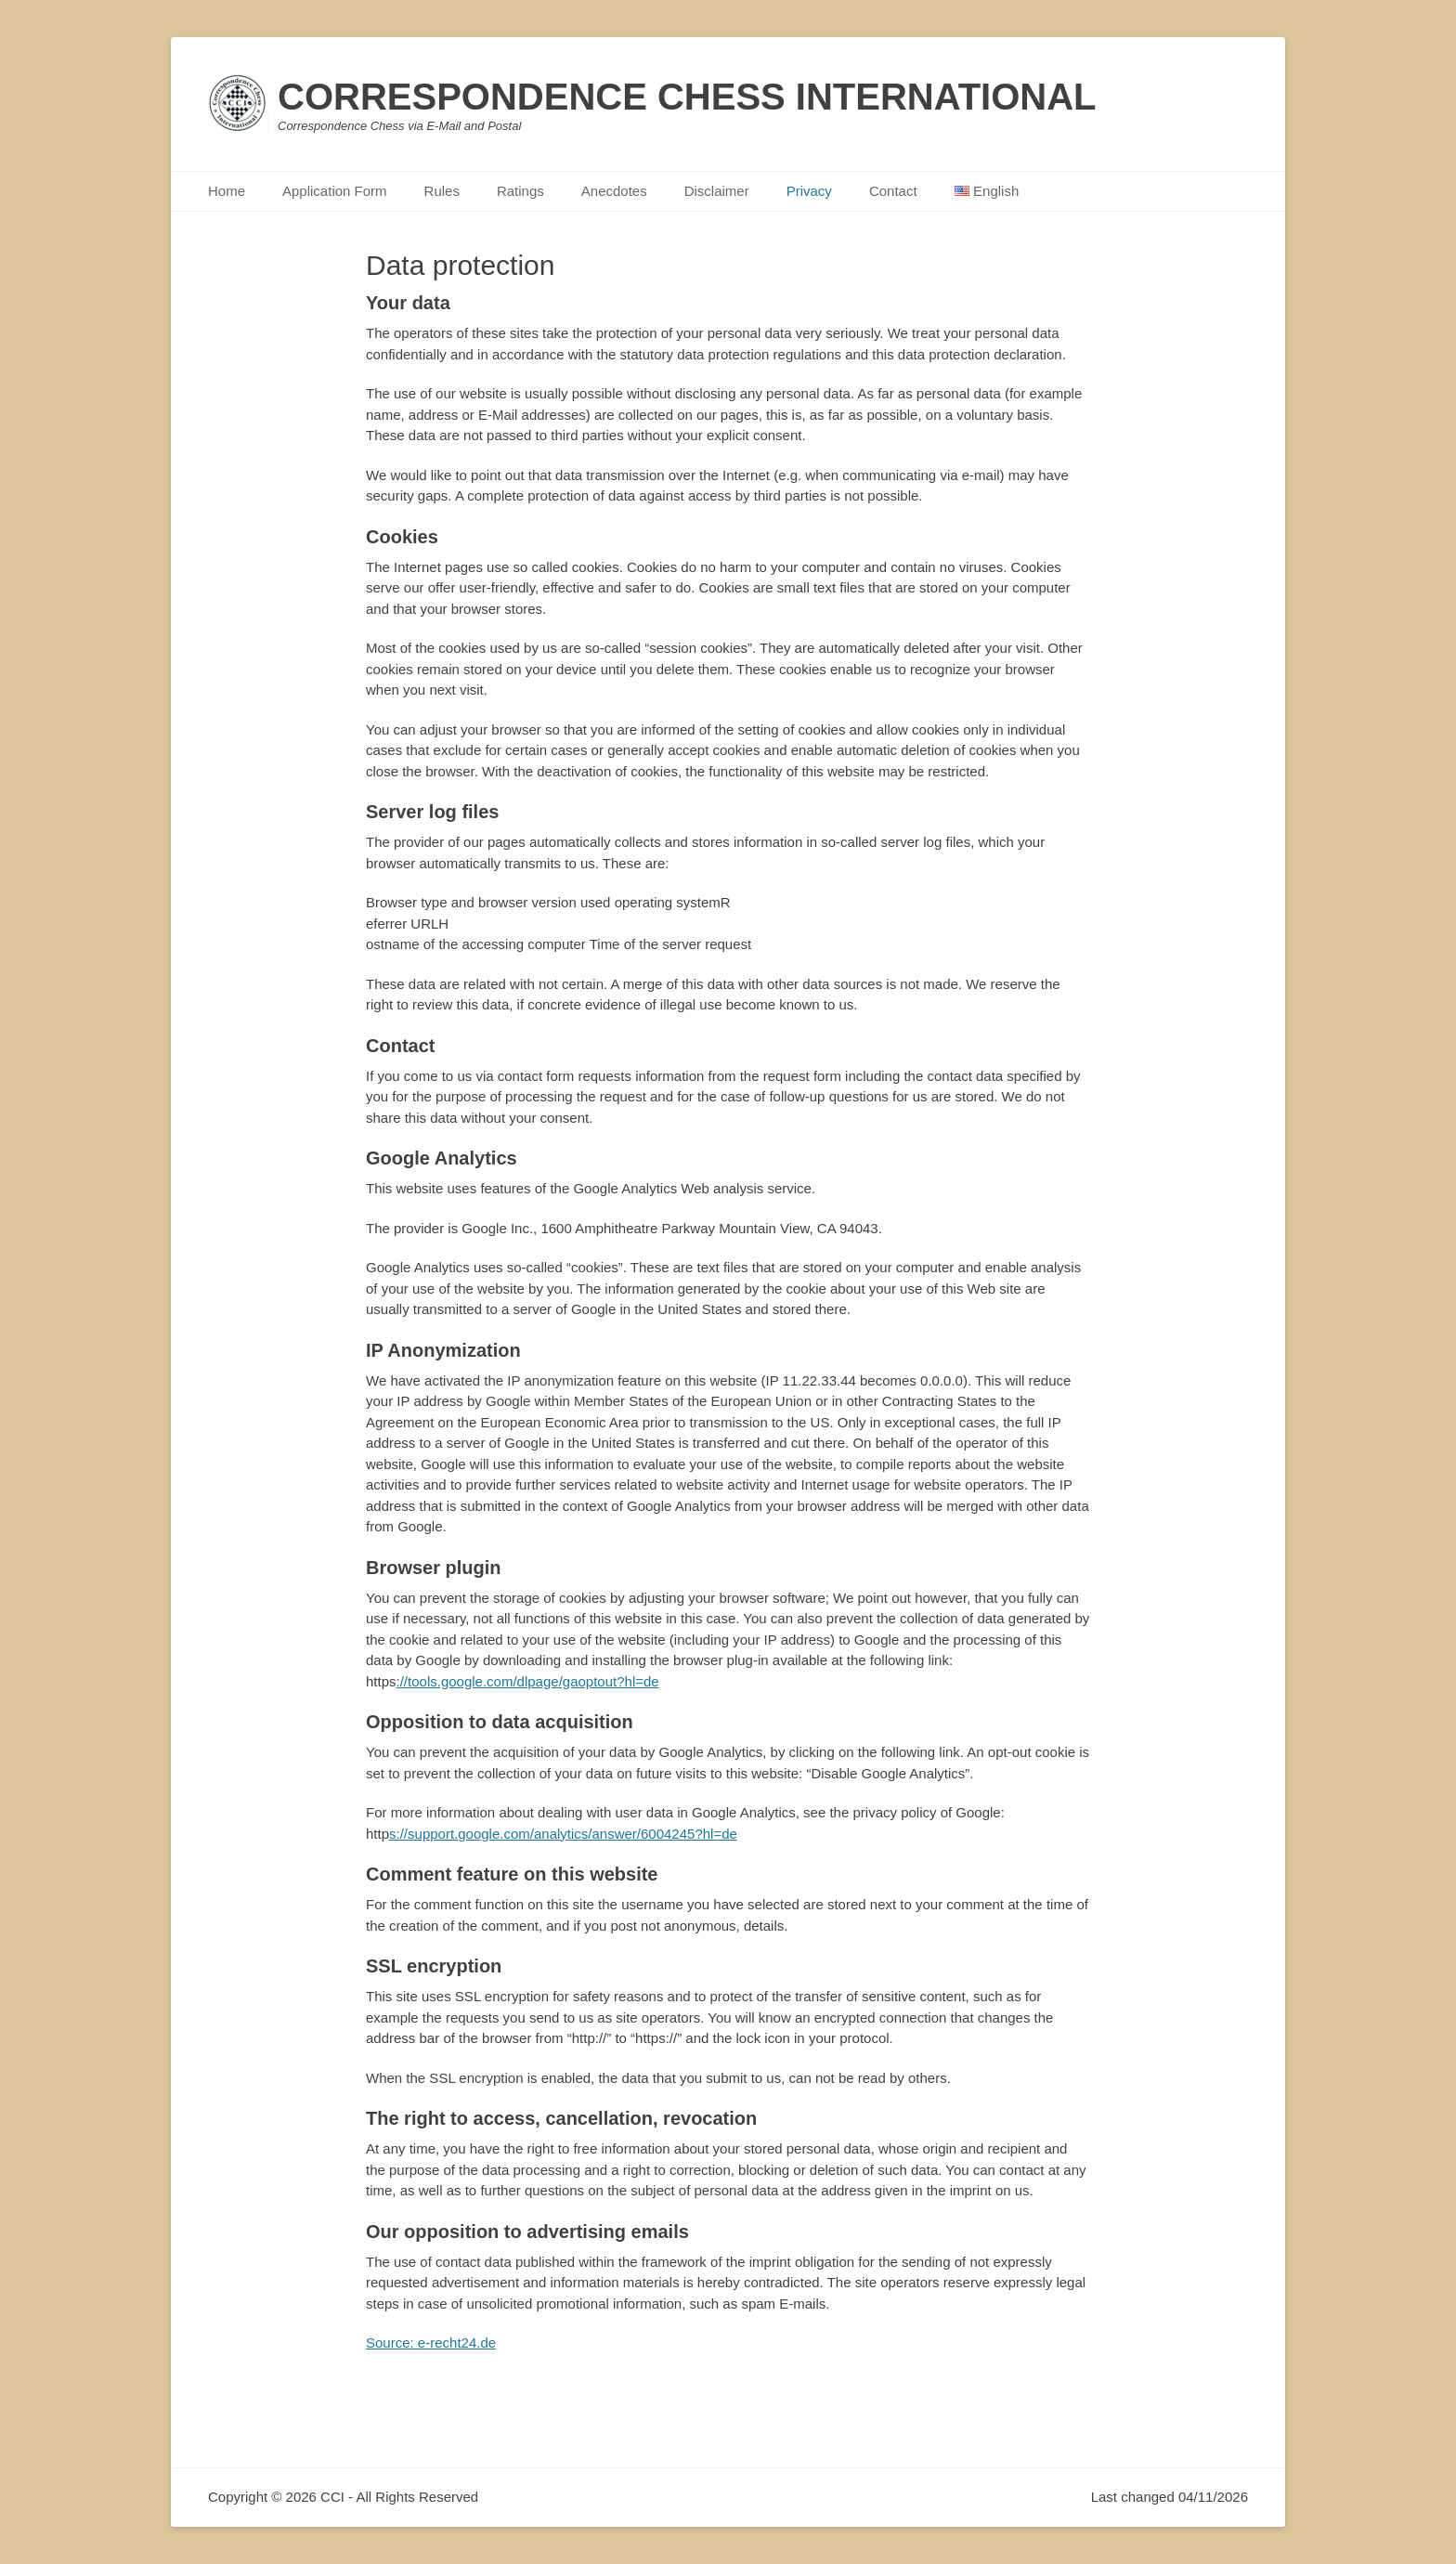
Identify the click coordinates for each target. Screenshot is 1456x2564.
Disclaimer (716, 191)
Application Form (334, 191)
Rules (442, 191)
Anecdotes (614, 191)
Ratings (520, 191)
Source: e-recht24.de (431, 2342)
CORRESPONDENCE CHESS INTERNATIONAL (687, 96)
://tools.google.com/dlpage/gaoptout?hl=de (527, 1681)
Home (226, 191)
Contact (893, 191)
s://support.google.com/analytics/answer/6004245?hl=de (563, 1834)
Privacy (809, 191)
